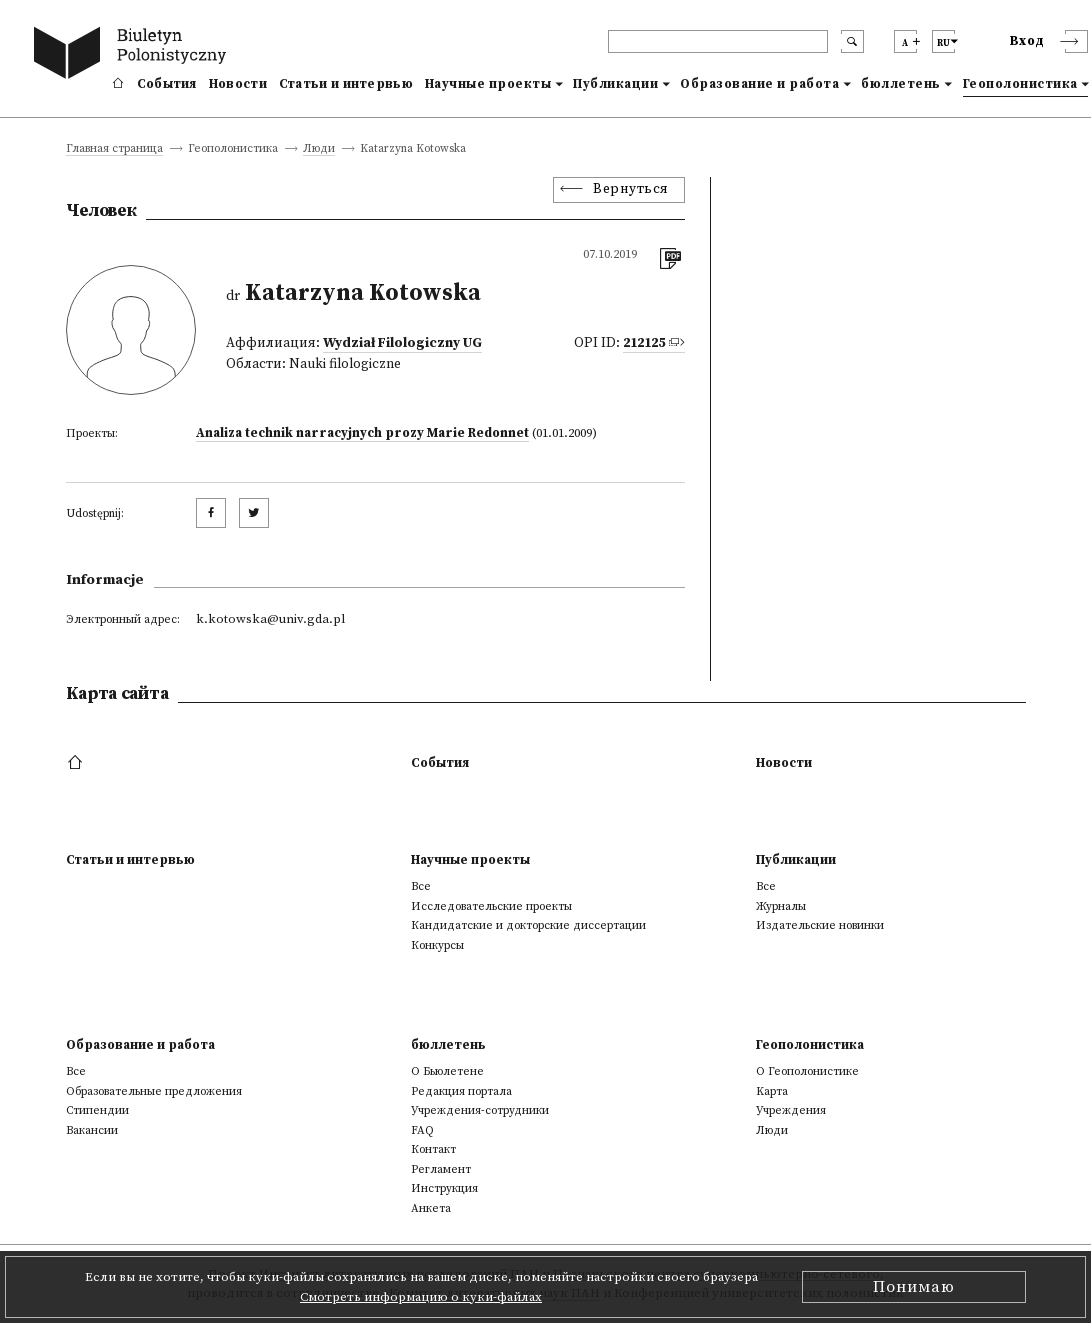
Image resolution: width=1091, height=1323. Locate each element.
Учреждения (791, 1110)
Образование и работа (759, 84)
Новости (238, 84)
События (167, 84)
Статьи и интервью (346, 84)
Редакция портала (461, 1091)
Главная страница (114, 149)
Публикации (615, 84)
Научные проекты (488, 84)
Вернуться (631, 189)
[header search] (718, 41)
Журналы (781, 906)
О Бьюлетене (447, 1071)
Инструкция (444, 1188)
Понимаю (914, 1287)
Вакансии (92, 1130)
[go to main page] (134, 55)
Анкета (431, 1208)
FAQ (422, 1130)
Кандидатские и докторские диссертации (528, 925)
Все (421, 886)
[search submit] (852, 41)
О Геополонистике (807, 1071)
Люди (319, 149)
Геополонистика (1020, 84)
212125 (644, 343)
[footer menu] (77, 763)
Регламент (441, 1169)
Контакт (433, 1149)
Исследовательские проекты (491, 906)
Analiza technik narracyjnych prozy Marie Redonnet (362, 433)
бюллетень (901, 84)
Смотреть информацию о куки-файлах (421, 1297)
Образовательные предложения (154, 1091)
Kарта (772, 1091)
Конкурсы (437, 945)
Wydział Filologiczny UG (402, 343)
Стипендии (97, 1110)
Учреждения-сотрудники (480, 1110)
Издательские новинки (820, 925)
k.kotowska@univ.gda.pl (270, 619)
